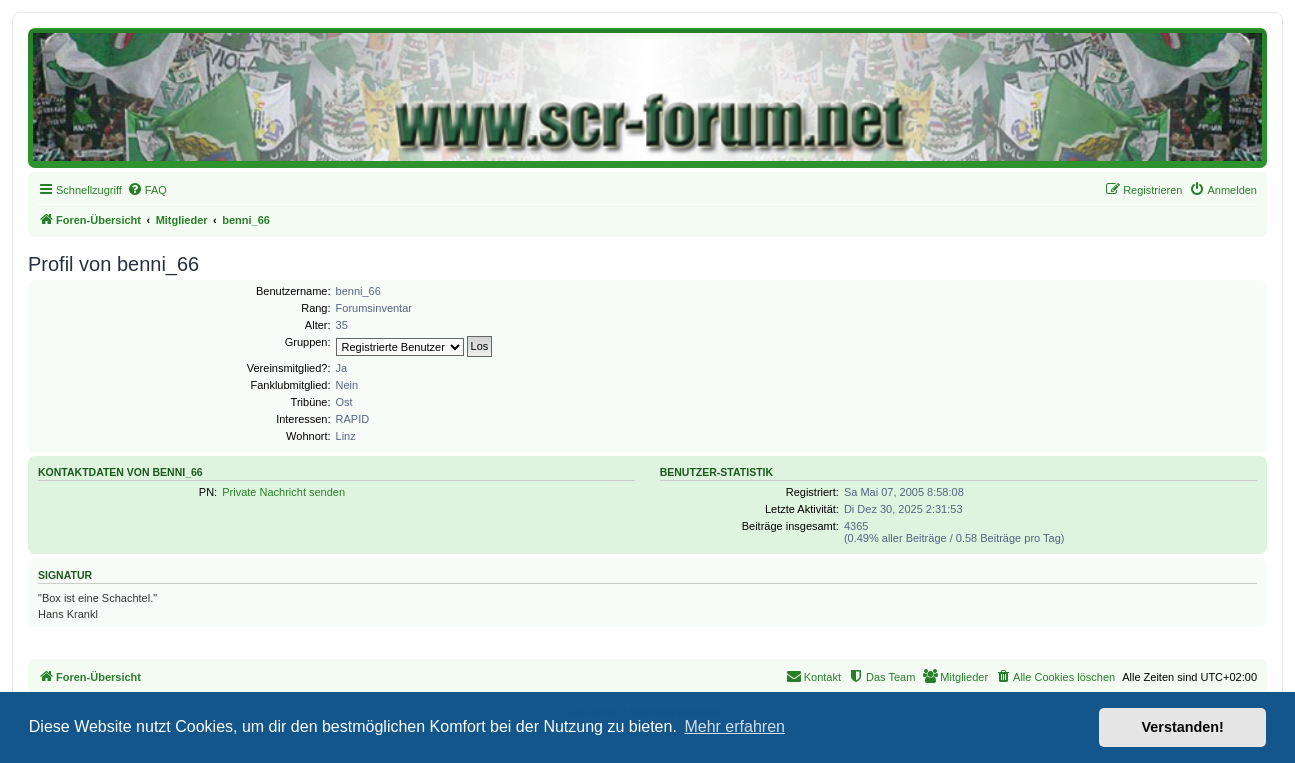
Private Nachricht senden (283, 492)
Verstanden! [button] (1183, 727)
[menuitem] (147, 190)
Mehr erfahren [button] (734, 726)
